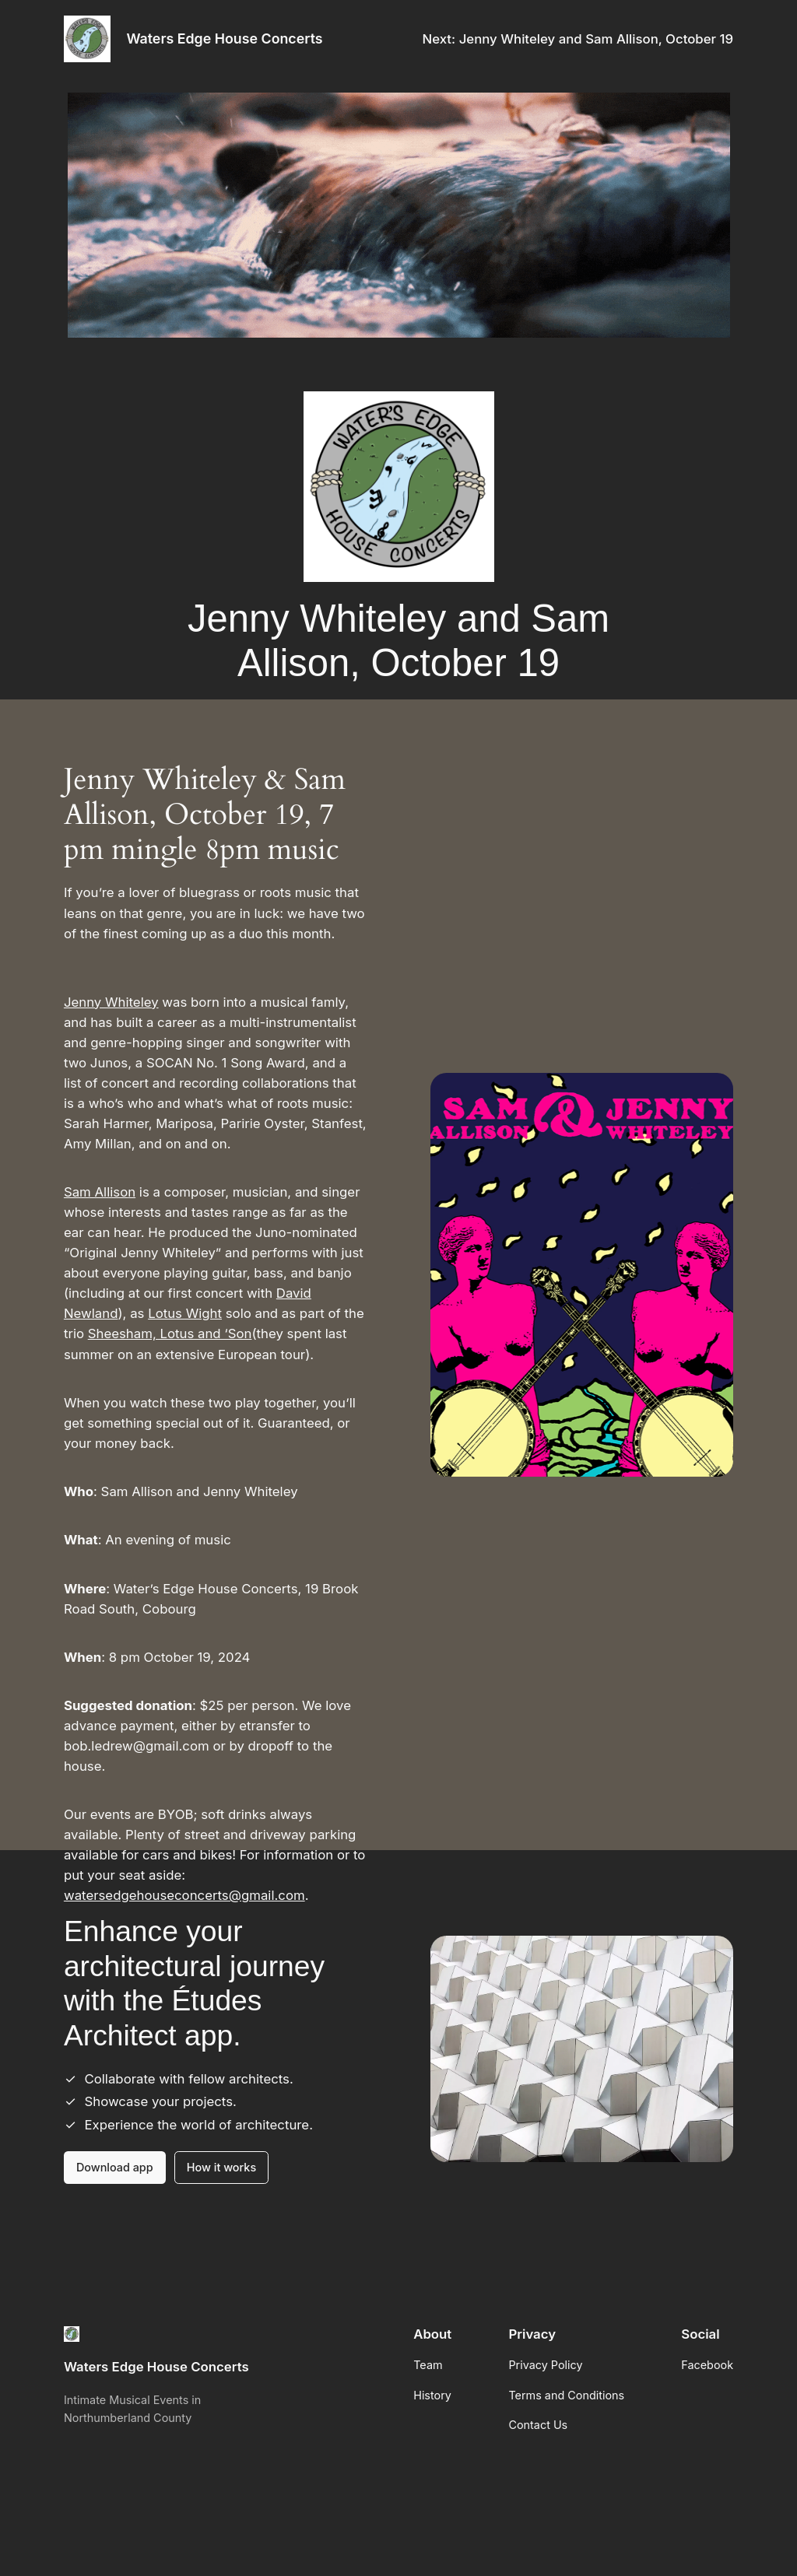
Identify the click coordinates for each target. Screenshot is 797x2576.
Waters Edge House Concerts (224, 38)
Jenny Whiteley (111, 1002)
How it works (221, 2167)
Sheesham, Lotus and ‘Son (170, 1333)
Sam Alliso (96, 1192)
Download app (114, 2167)
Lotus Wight (185, 1313)
